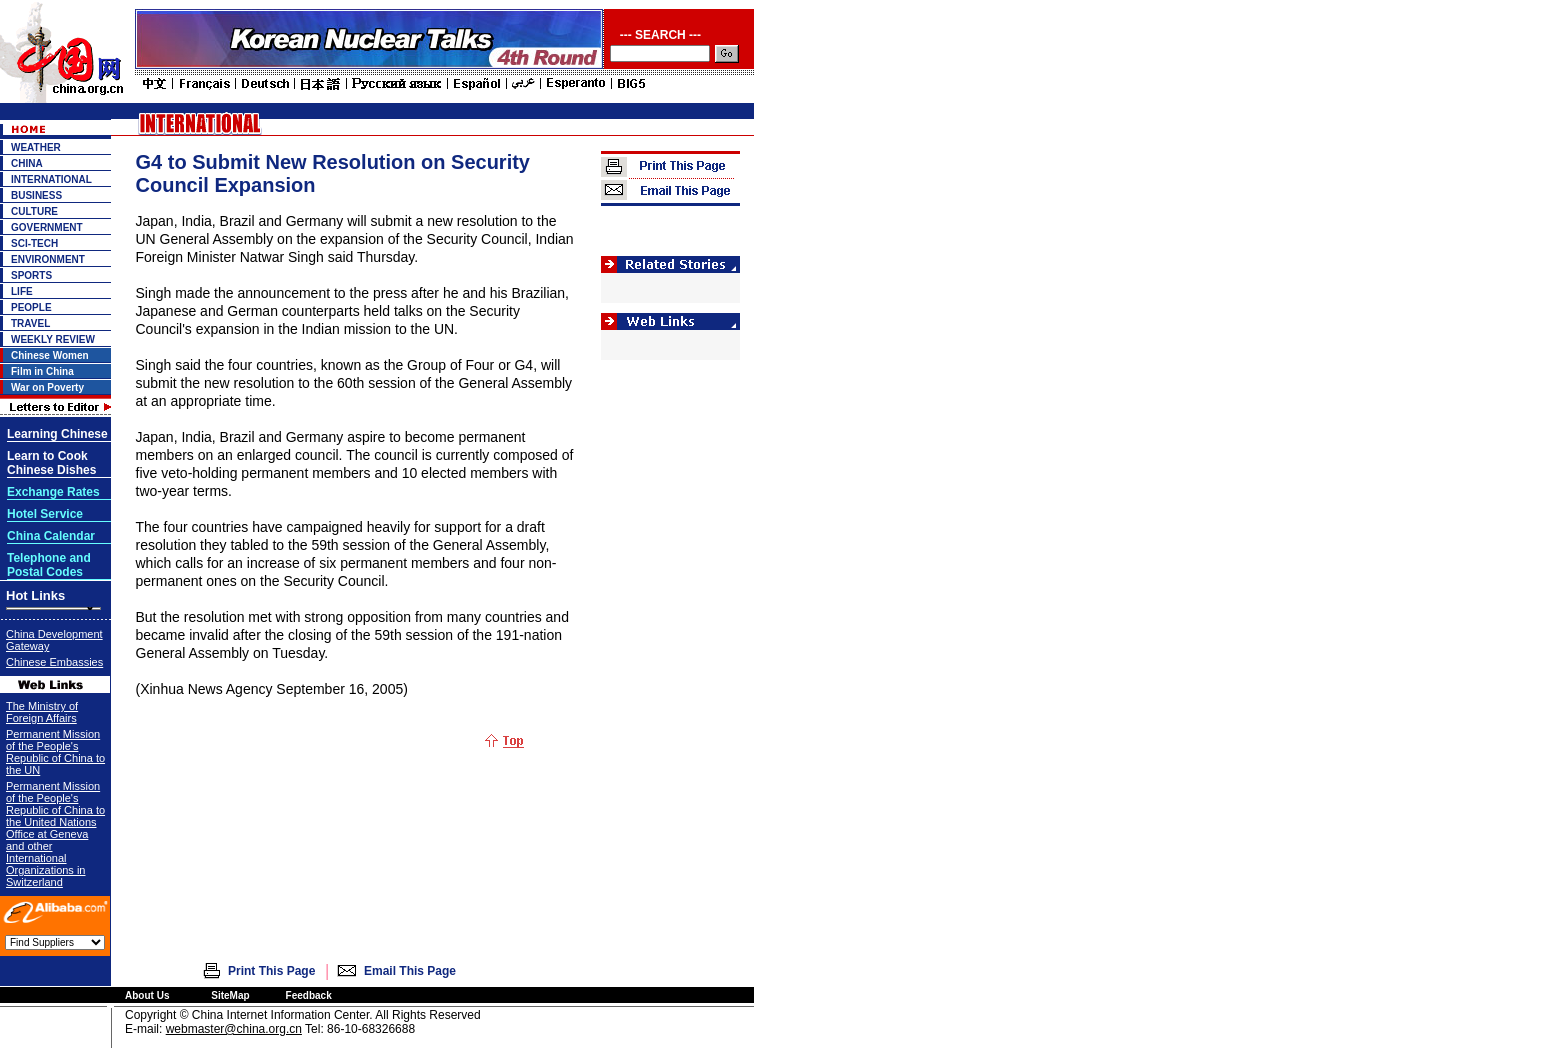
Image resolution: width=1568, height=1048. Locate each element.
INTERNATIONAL (51, 179)
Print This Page (271, 971)
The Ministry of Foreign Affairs (42, 712)
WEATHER (36, 147)
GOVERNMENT (47, 227)
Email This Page (410, 971)
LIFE (22, 291)
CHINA (27, 163)
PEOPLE (31, 307)
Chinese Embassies (54, 662)
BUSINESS (36, 195)
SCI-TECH (34, 243)
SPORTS (31, 275)
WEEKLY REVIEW (53, 339)
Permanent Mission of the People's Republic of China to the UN (55, 752)
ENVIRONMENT (48, 259)
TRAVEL (30, 323)
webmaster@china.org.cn (234, 1029)
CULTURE (34, 211)
